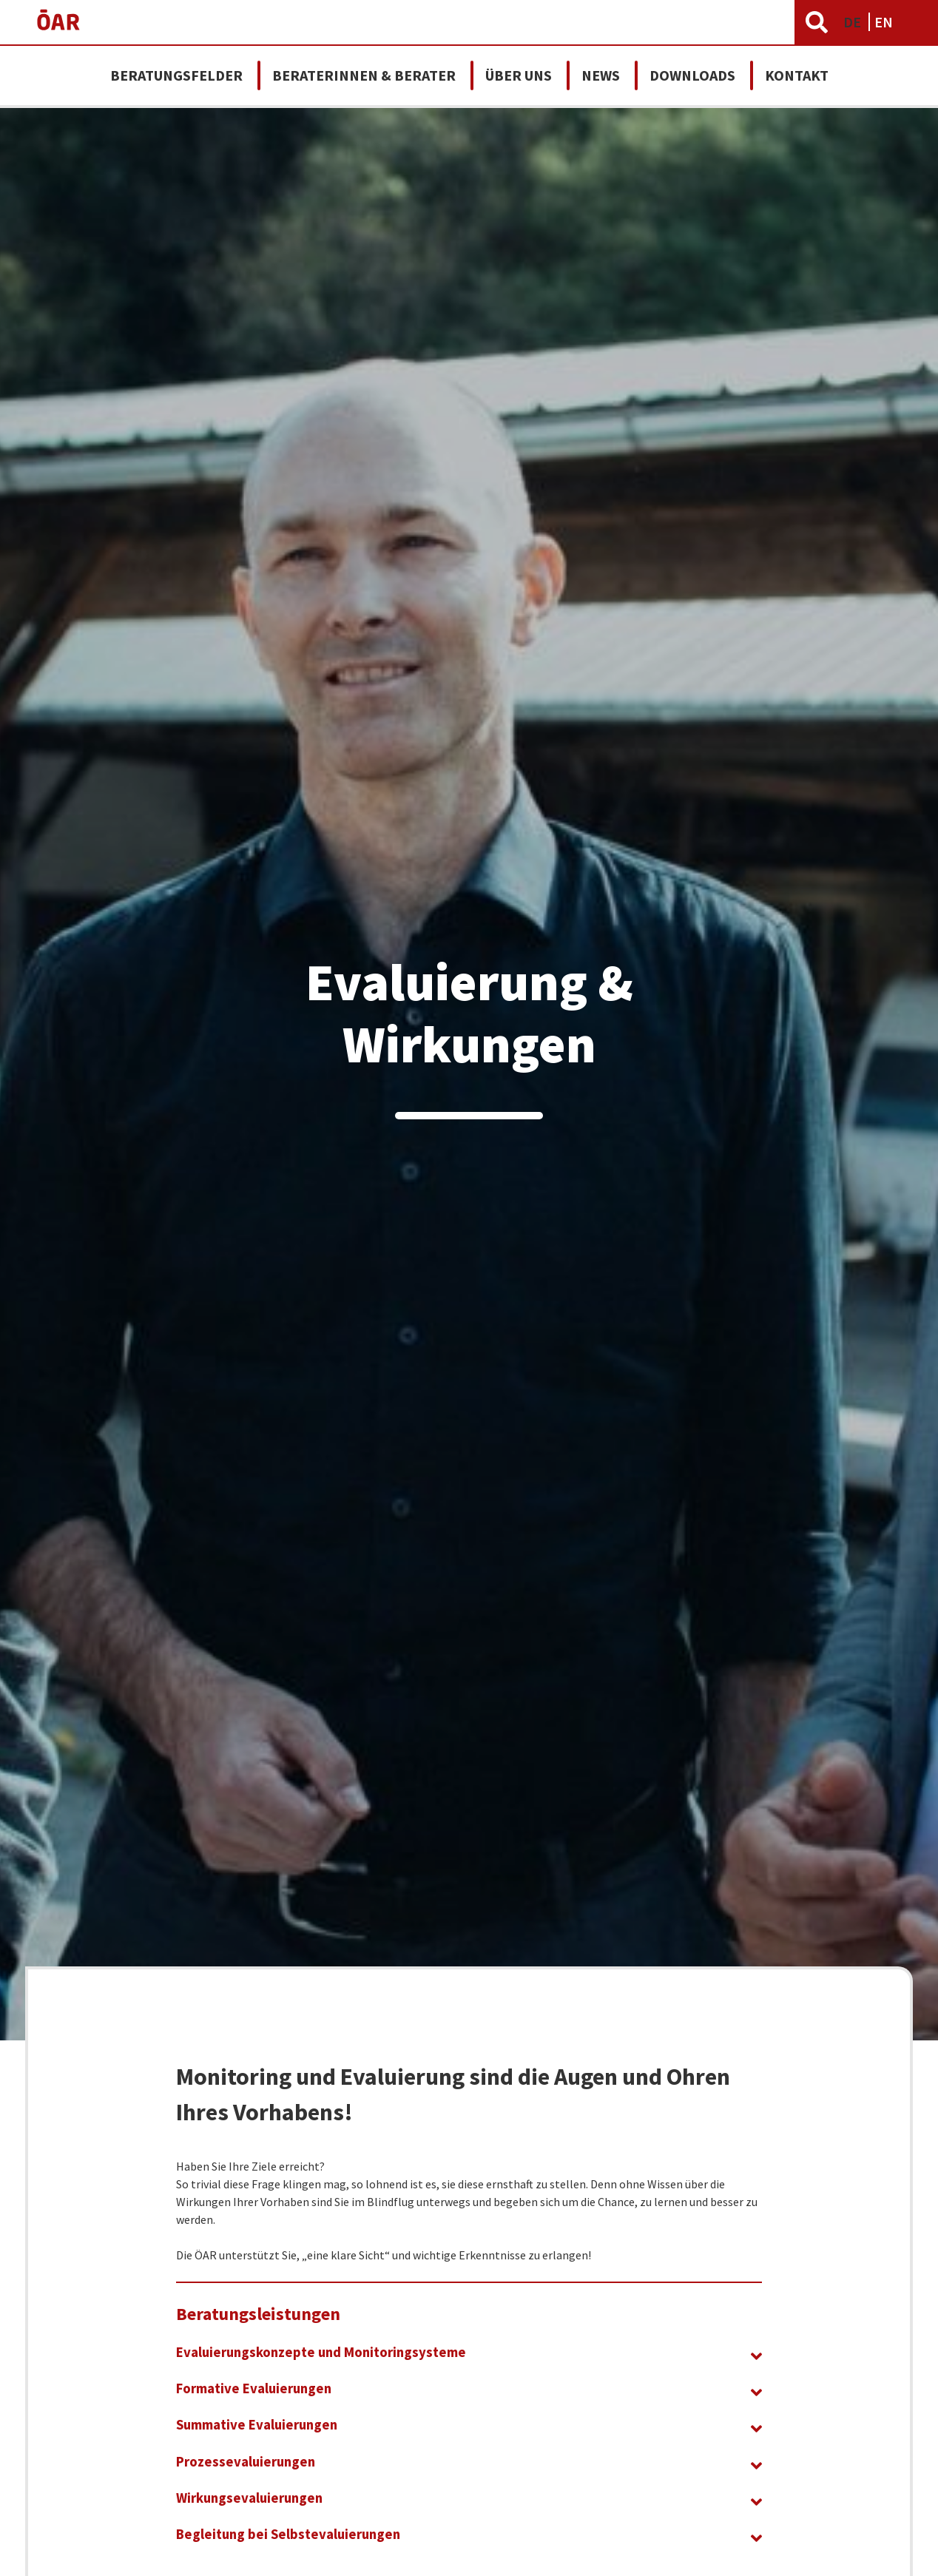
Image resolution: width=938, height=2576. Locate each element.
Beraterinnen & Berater (364, 75)
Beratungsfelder (176, 75)
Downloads (692, 75)
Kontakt (797, 75)
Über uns (518, 75)
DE (853, 22)
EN (883, 22)
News (600, 75)
